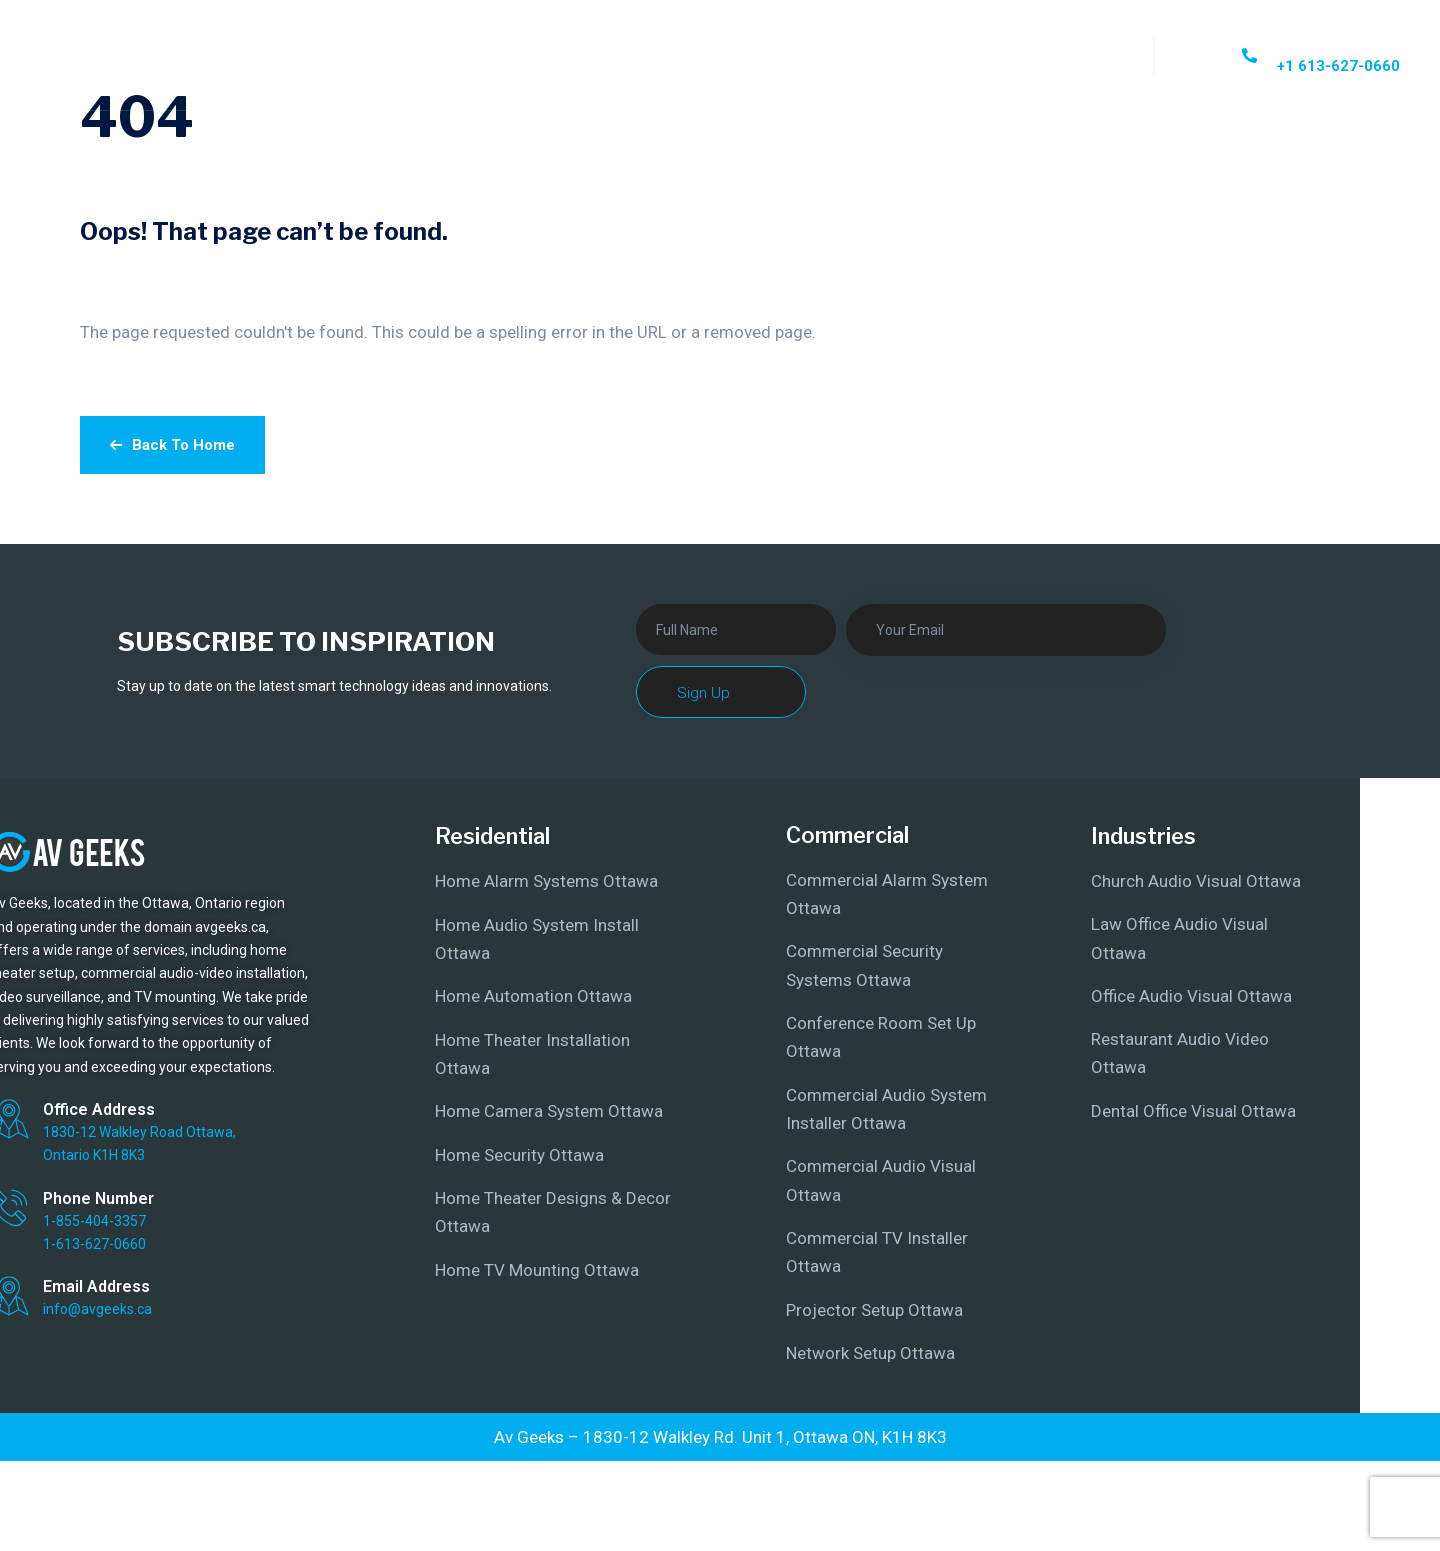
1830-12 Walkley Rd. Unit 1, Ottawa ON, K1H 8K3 (765, 1437)
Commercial (847, 835)
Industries (1143, 836)
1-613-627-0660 (94, 1244)
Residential (492, 836)
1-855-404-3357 (94, 1221)
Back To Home (172, 445)
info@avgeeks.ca (97, 1309)
